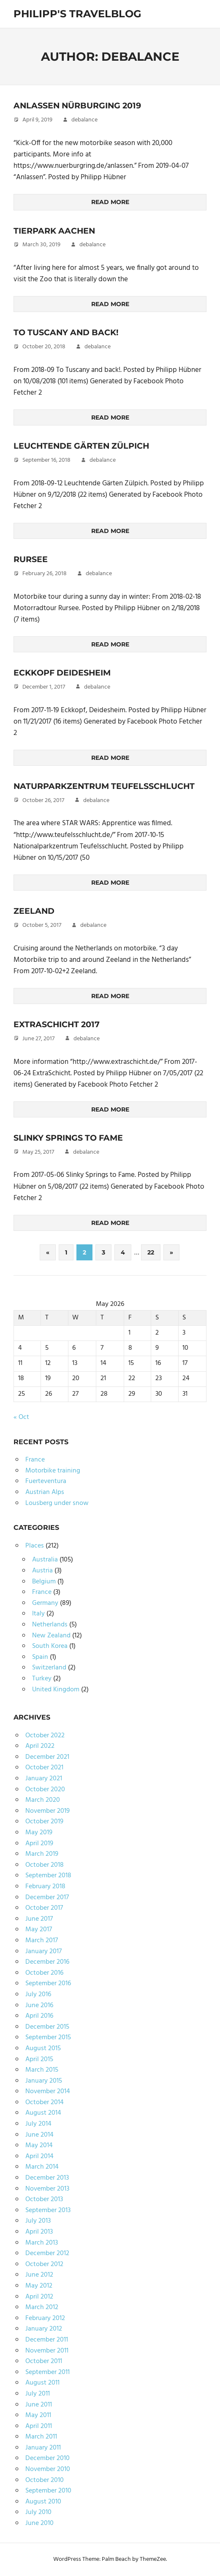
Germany (45, 1603)
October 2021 (44, 1767)
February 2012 (45, 2318)
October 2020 (45, 1789)
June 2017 (39, 1919)
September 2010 (48, 2490)
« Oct (21, 1417)
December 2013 (47, 2177)
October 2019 (44, 1821)
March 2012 (41, 2307)
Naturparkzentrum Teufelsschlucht (108, 786)
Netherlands (50, 1624)
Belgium (44, 1581)
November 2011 (46, 2350)
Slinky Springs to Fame (72, 1138)
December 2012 (47, 2253)
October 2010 (44, 2480)
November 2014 (47, 2091)
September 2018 (48, 1875)
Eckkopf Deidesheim (65, 673)
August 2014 (43, 2113)
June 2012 (39, 2274)
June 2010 (39, 2523)
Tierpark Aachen (56, 231)
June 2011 (38, 2404)
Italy (38, 1613)
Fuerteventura (45, 1481)
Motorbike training (52, 1470)
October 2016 (44, 1973)
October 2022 (45, 1735)
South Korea (50, 1646)
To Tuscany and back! (69, 332)
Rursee (31, 559)
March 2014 (42, 2166)
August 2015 (43, 2048)
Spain (40, 1657)
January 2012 (43, 2328)
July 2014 (38, 2123)
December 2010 (47, 2458)
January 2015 (43, 2080)
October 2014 (44, 2102)
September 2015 (48, 2037)
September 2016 (48, 1983)
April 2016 (39, 2016)
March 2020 (42, 1800)
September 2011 (47, 2372)
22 (150, 1252)
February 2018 (45, 1886)
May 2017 (38, 1929)
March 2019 (41, 1854)
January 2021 (43, 1778)
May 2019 (38, 1832)
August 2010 (43, 2501)
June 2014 (39, 2134)
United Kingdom (55, 1689)
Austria (42, 1570)
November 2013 (47, 2188)
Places (34, 1545)
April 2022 (39, 1746)
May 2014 (39, 2145)
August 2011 (42, 2382)
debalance (84, 120)
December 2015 (47, 2027)
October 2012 (44, 2264)
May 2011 (38, 2415)
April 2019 (39, 1843)
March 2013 (41, 2242)
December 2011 (46, 2339)
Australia (45, 1559)
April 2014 (39, 2156)
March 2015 (41, 2070)
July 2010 (38, 2512)
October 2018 (44, 1865)
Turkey (42, 1678)
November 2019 (47, 1811)
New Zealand (51, 1635)
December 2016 (47, 1962)
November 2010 (47, 2469)
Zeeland (34, 911)
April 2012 (39, 2296)
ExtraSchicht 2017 (59, 1024)
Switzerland (49, 1667)
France (35, 1459)
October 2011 (43, 2361)
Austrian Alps (44, 1492)
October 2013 (44, 2199)
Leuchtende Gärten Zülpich (84, 446)
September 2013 (48, 2210)
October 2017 (44, 1908)
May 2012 (38, 2285)
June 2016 (39, 2005)
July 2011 (37, 2393)
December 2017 (47, 1897)
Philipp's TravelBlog (77, 14)
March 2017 (41, 1940)
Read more (110, 202)
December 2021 (47, 1757)
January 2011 (43, 2447)
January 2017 (43, 1951)
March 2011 (41, 2436)
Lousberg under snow (57, 1503)
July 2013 (38, 2220)
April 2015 (39, 2059)
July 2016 (38, 1994)
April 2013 (39, 2231)
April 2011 (38, 2426)
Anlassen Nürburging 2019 (81, 105)
